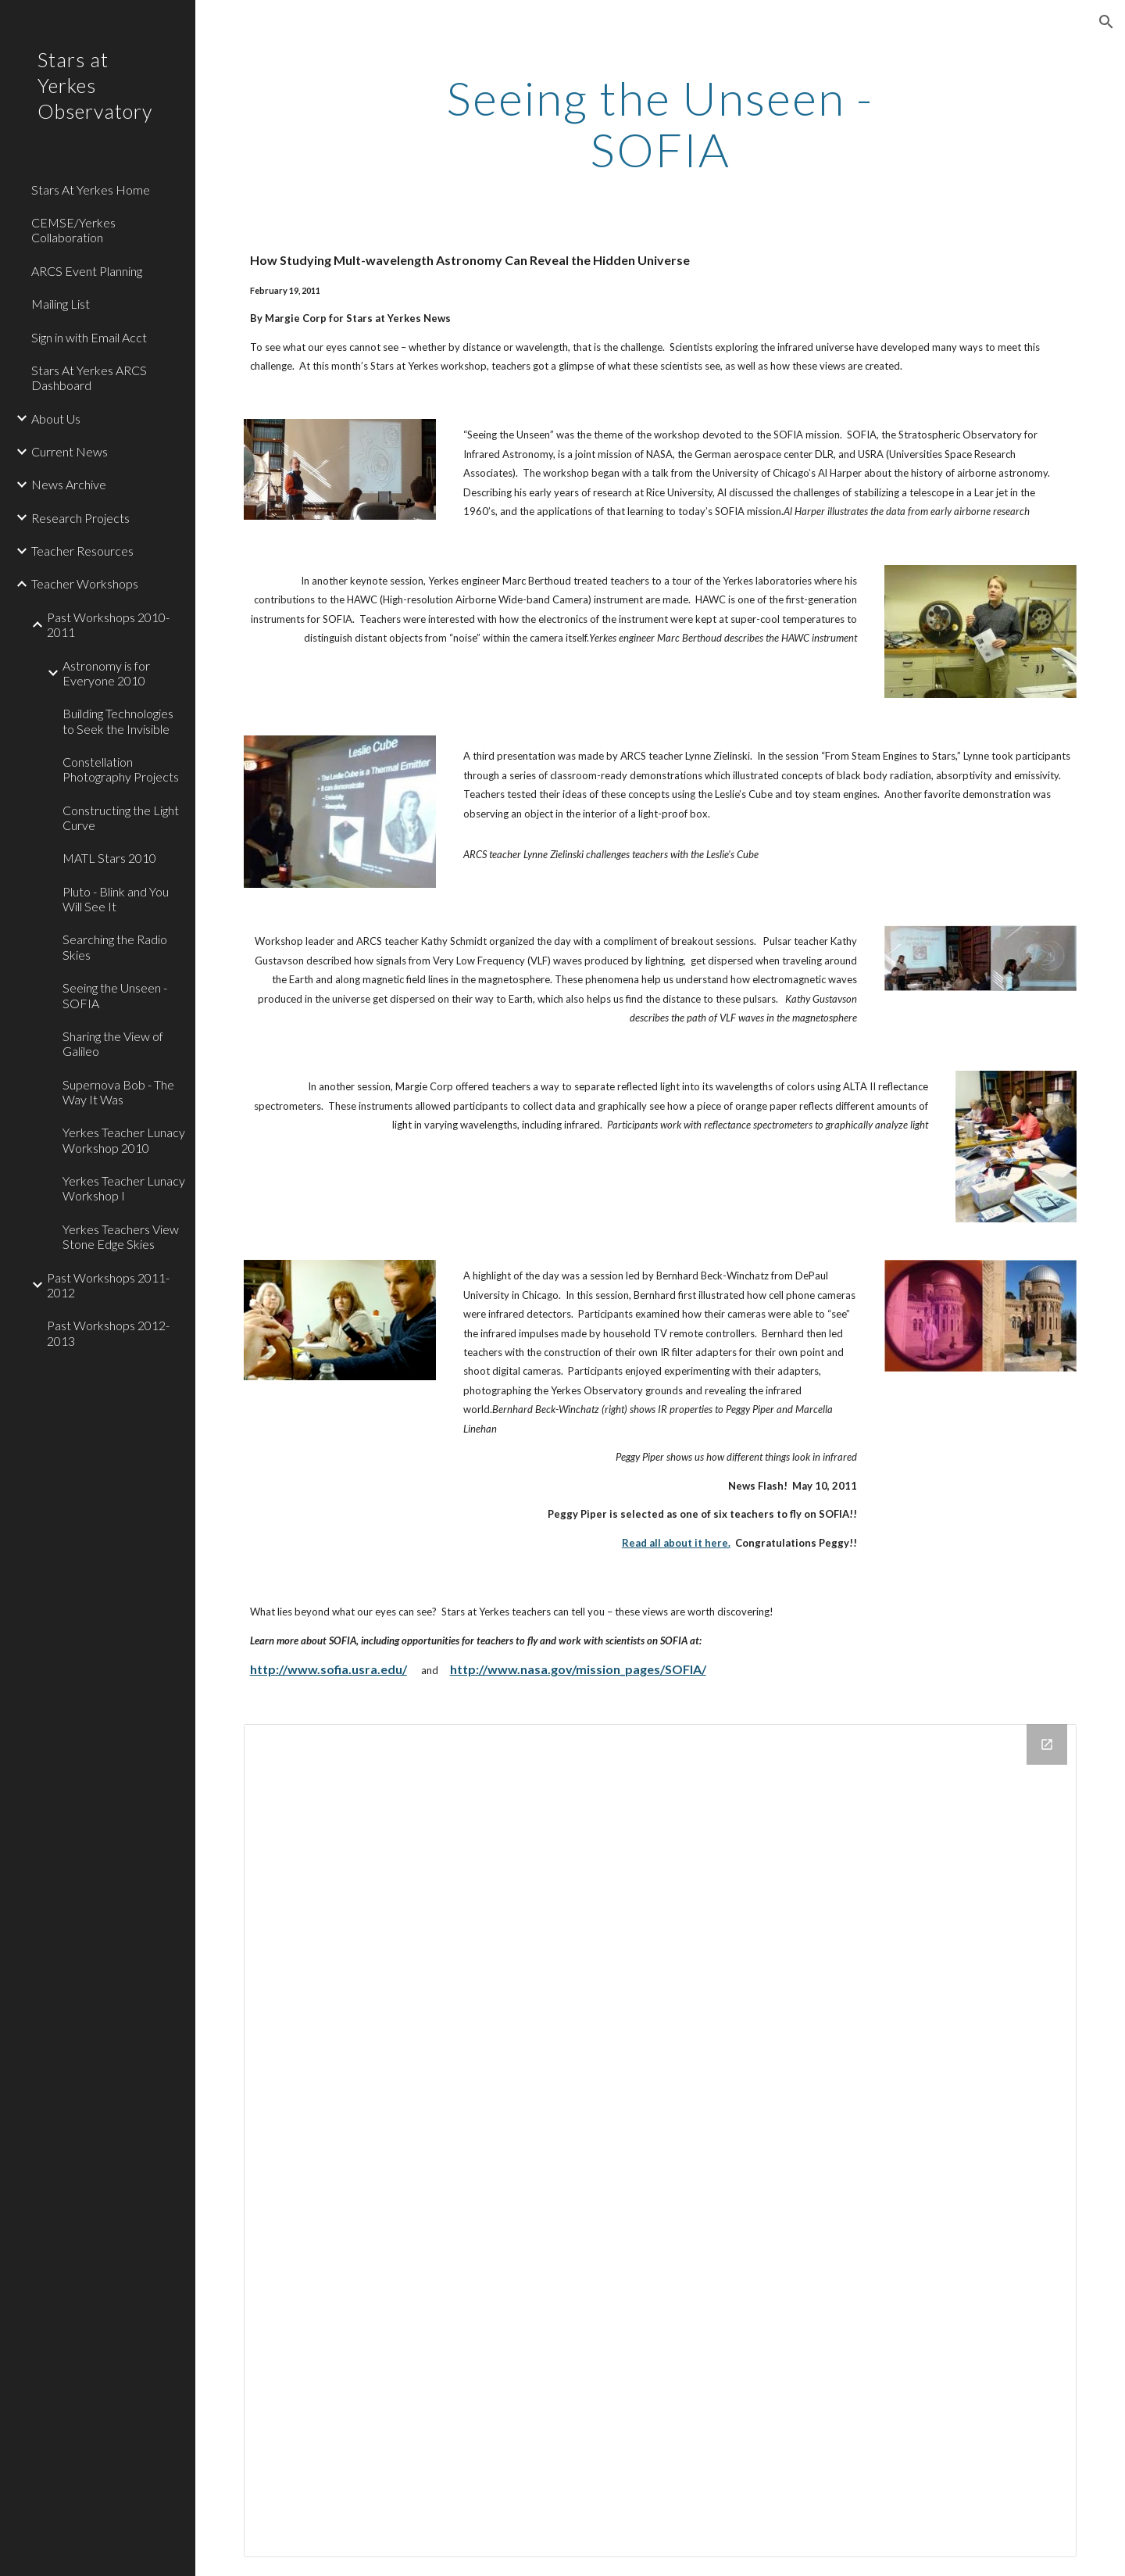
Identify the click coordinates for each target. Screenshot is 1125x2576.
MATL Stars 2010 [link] (109, 857)
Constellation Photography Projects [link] (120, 769)
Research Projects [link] (80, 517)
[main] (660, 123)
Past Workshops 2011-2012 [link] (108, 1285)
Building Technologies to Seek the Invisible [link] (117, 720)
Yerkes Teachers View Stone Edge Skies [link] (120, 1236)
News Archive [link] (68, 484)
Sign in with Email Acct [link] (89, 337)
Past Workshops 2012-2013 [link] (108, 1332)
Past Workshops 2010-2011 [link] (108, 624)
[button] (1106, 22)
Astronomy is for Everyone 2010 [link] (106, 673)
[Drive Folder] (660, 2141)
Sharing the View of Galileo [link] (112, 1043)
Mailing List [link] (60, 303)
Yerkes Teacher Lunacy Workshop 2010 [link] (123, 1139)
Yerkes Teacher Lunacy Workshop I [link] (123, 1188)
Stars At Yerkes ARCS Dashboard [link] (89, 377)
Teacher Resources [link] (82, 550)
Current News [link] (69, 451)
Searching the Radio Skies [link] (114, 946)
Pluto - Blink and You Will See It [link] (115, 899)
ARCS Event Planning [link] (86, 270)
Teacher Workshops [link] (84, 583)
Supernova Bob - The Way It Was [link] (118, 1092)
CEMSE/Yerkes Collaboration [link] (73, 230)
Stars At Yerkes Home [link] (90, 189)
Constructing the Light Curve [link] (120, 817)
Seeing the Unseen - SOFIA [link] (114, 995)
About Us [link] (55, 418)
